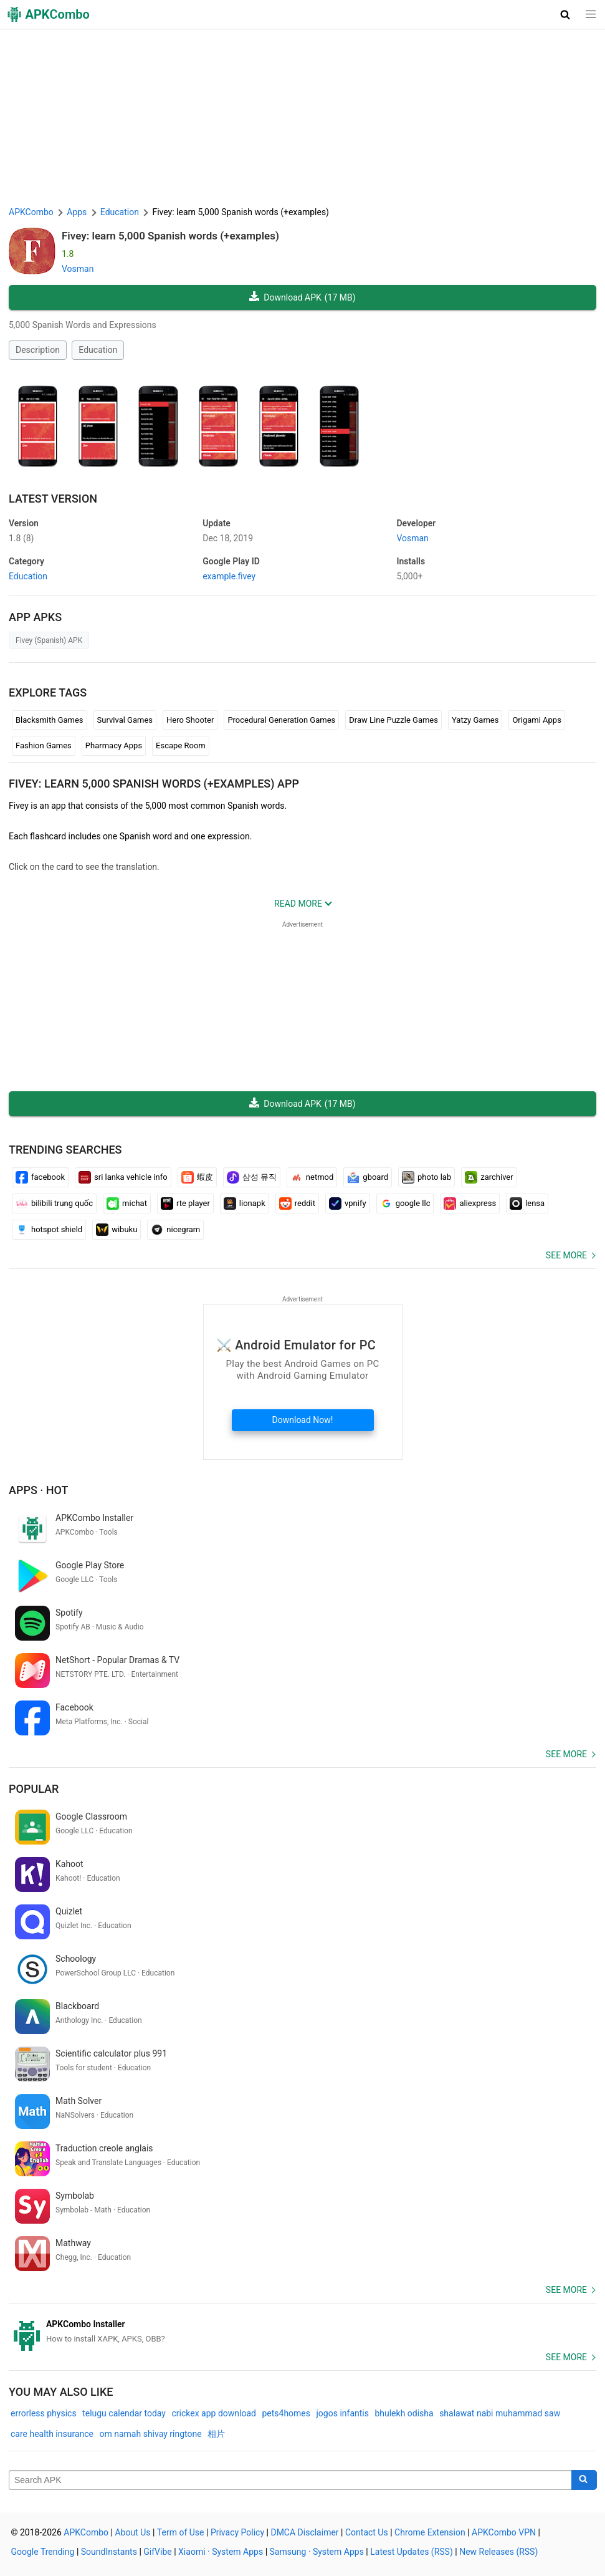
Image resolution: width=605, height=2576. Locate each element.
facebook (40, 1177)
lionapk (244, 1203)
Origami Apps (536, 720)
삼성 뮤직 (252, 1177)
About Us (132, 2532)
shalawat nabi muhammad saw (499, 2413)
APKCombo (31, 212)
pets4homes (286, 2413)
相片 (216, 2434)
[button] (565, 14)
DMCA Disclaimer (304, 2532)
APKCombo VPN (504, 2532)
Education (98, 350)
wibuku (116, 1229)
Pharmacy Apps (113, 745)
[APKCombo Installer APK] (302, 2331)
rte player (185, 1203)
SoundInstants (109, 2552)
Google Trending (43, 2552)
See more (566, 1255)
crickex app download (213, 2413)
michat (127, 1203)
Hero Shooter (190, 720)
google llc (405, 1203)
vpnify (347, 1203)
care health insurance (52, 2434)
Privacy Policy (237, 2532)
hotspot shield (49, 1229)
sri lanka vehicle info (123, 1177)
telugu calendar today (124, 2413)
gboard (367, 1177)
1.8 (21, 538)
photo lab (426, 1177)
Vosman (77, 269)
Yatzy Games (475, 720)
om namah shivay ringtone (151, 2434)
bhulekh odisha (403, 2413)
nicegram (175, 1229)
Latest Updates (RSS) (411, 2552)
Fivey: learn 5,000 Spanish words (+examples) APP (154, 783)
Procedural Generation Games (281, 720)
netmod (311, 1177)
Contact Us (366, 2532)
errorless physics (44, 2413)
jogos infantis (343, 2413)
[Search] (584, 2480)
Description (38, 350)
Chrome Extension (429, 2532)
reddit (297, 1203)
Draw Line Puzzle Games (393, 720)
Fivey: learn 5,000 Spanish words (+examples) (170, 235)
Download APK (302, 297)
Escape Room (181, 745)
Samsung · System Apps (317, 2552)
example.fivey (228, 576)
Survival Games (125, 720)
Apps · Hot (39, 1490)
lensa (527, 1203)
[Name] (290, 2480)
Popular (34, 1788)
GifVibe (157, 2552)
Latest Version (53, 498)
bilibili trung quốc (54, 1203)
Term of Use (180, 2532)
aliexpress (470, 1203)
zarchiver (489, 1177)
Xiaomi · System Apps (220, 2552)
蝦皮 (197, 1177)
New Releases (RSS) (498, 2552)
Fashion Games (44, 745)
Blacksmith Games (49, 720)
